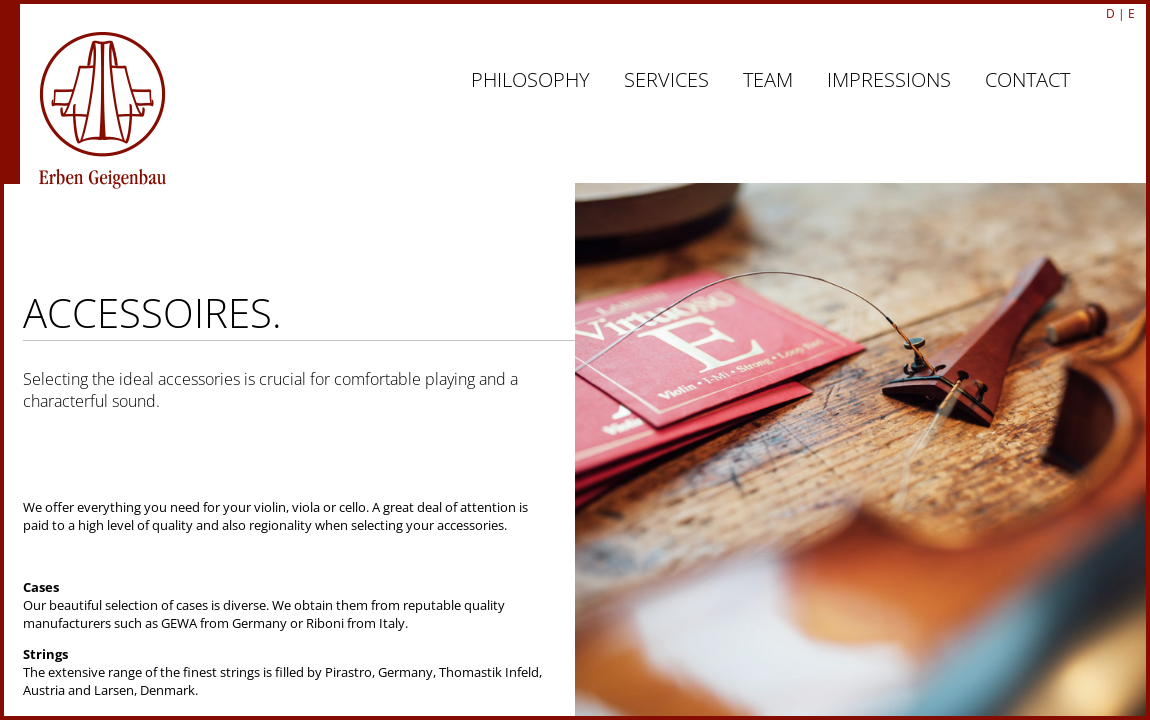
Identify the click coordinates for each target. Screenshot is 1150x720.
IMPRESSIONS (889, 79)
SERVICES (666, 79)
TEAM (768, 79)
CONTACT (1027, 79)
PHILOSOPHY (530, 79)
